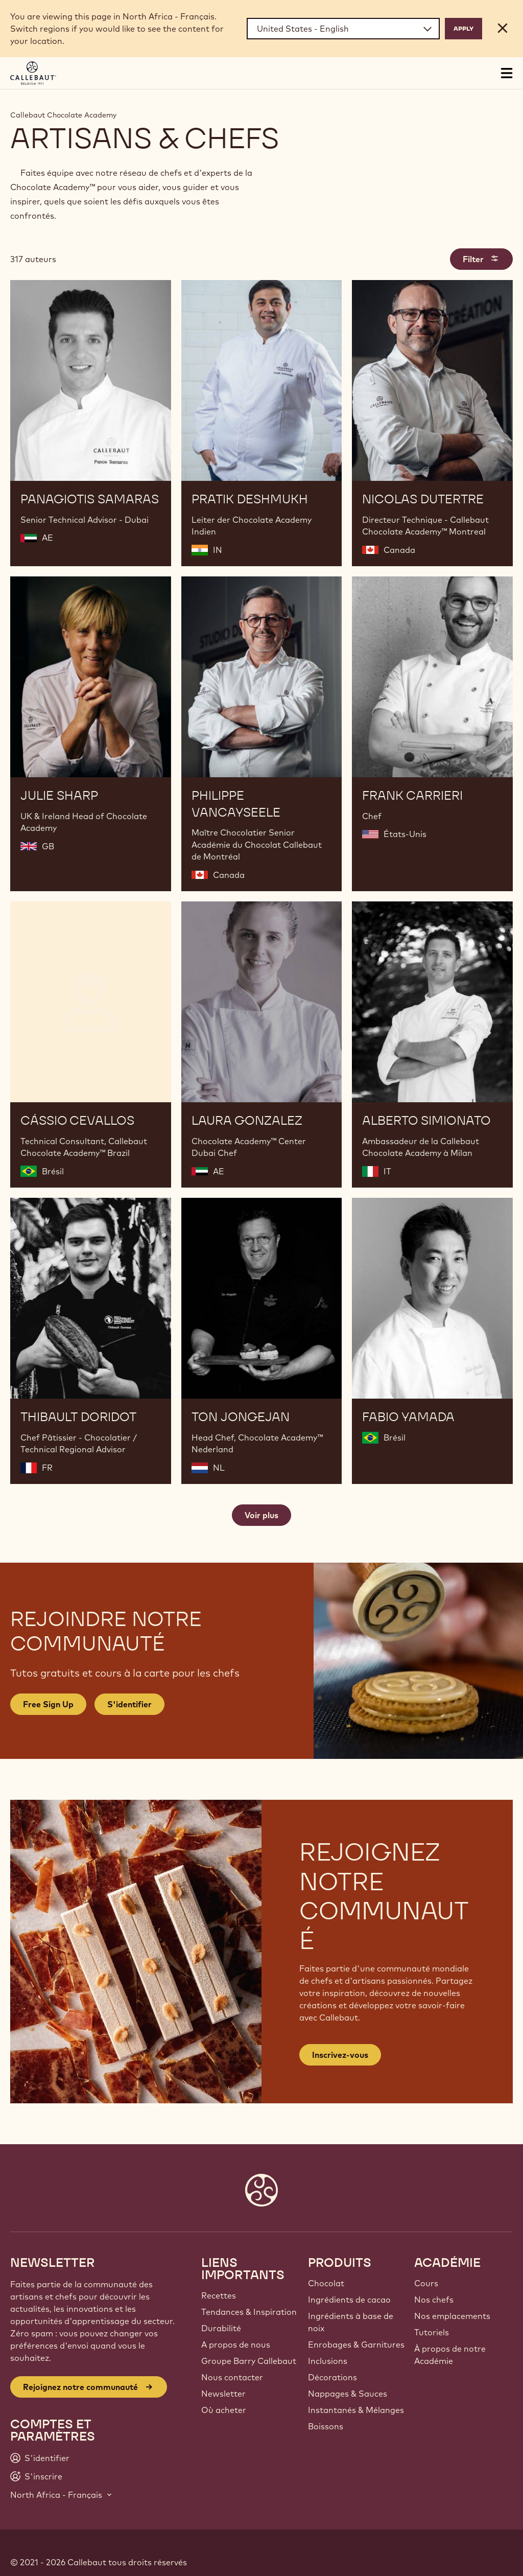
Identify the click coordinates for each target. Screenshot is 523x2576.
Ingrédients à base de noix (350, 2322)
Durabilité (221, 2328)
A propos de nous (235, 2344)
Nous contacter (232, 2377)
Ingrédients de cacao (349, 2299)
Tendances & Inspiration (249, 2312)
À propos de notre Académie (450, 2354)
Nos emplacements (452, 2316)
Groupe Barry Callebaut (248, 2361)
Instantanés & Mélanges (356, 2410)
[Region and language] (343, 28)
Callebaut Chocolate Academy (63, 115)
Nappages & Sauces (347, 2393)
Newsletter (223, 2393)
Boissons (325, 2426)
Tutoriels (431, 2332)
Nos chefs (434, 2299)
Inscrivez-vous (340, 2055)
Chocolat (326, 2283)
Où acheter (223, 2410)
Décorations (332, 2377)
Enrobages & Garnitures (356, 2344)
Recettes (218, 2295)
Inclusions (327, 2361)
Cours (426, 2283)
